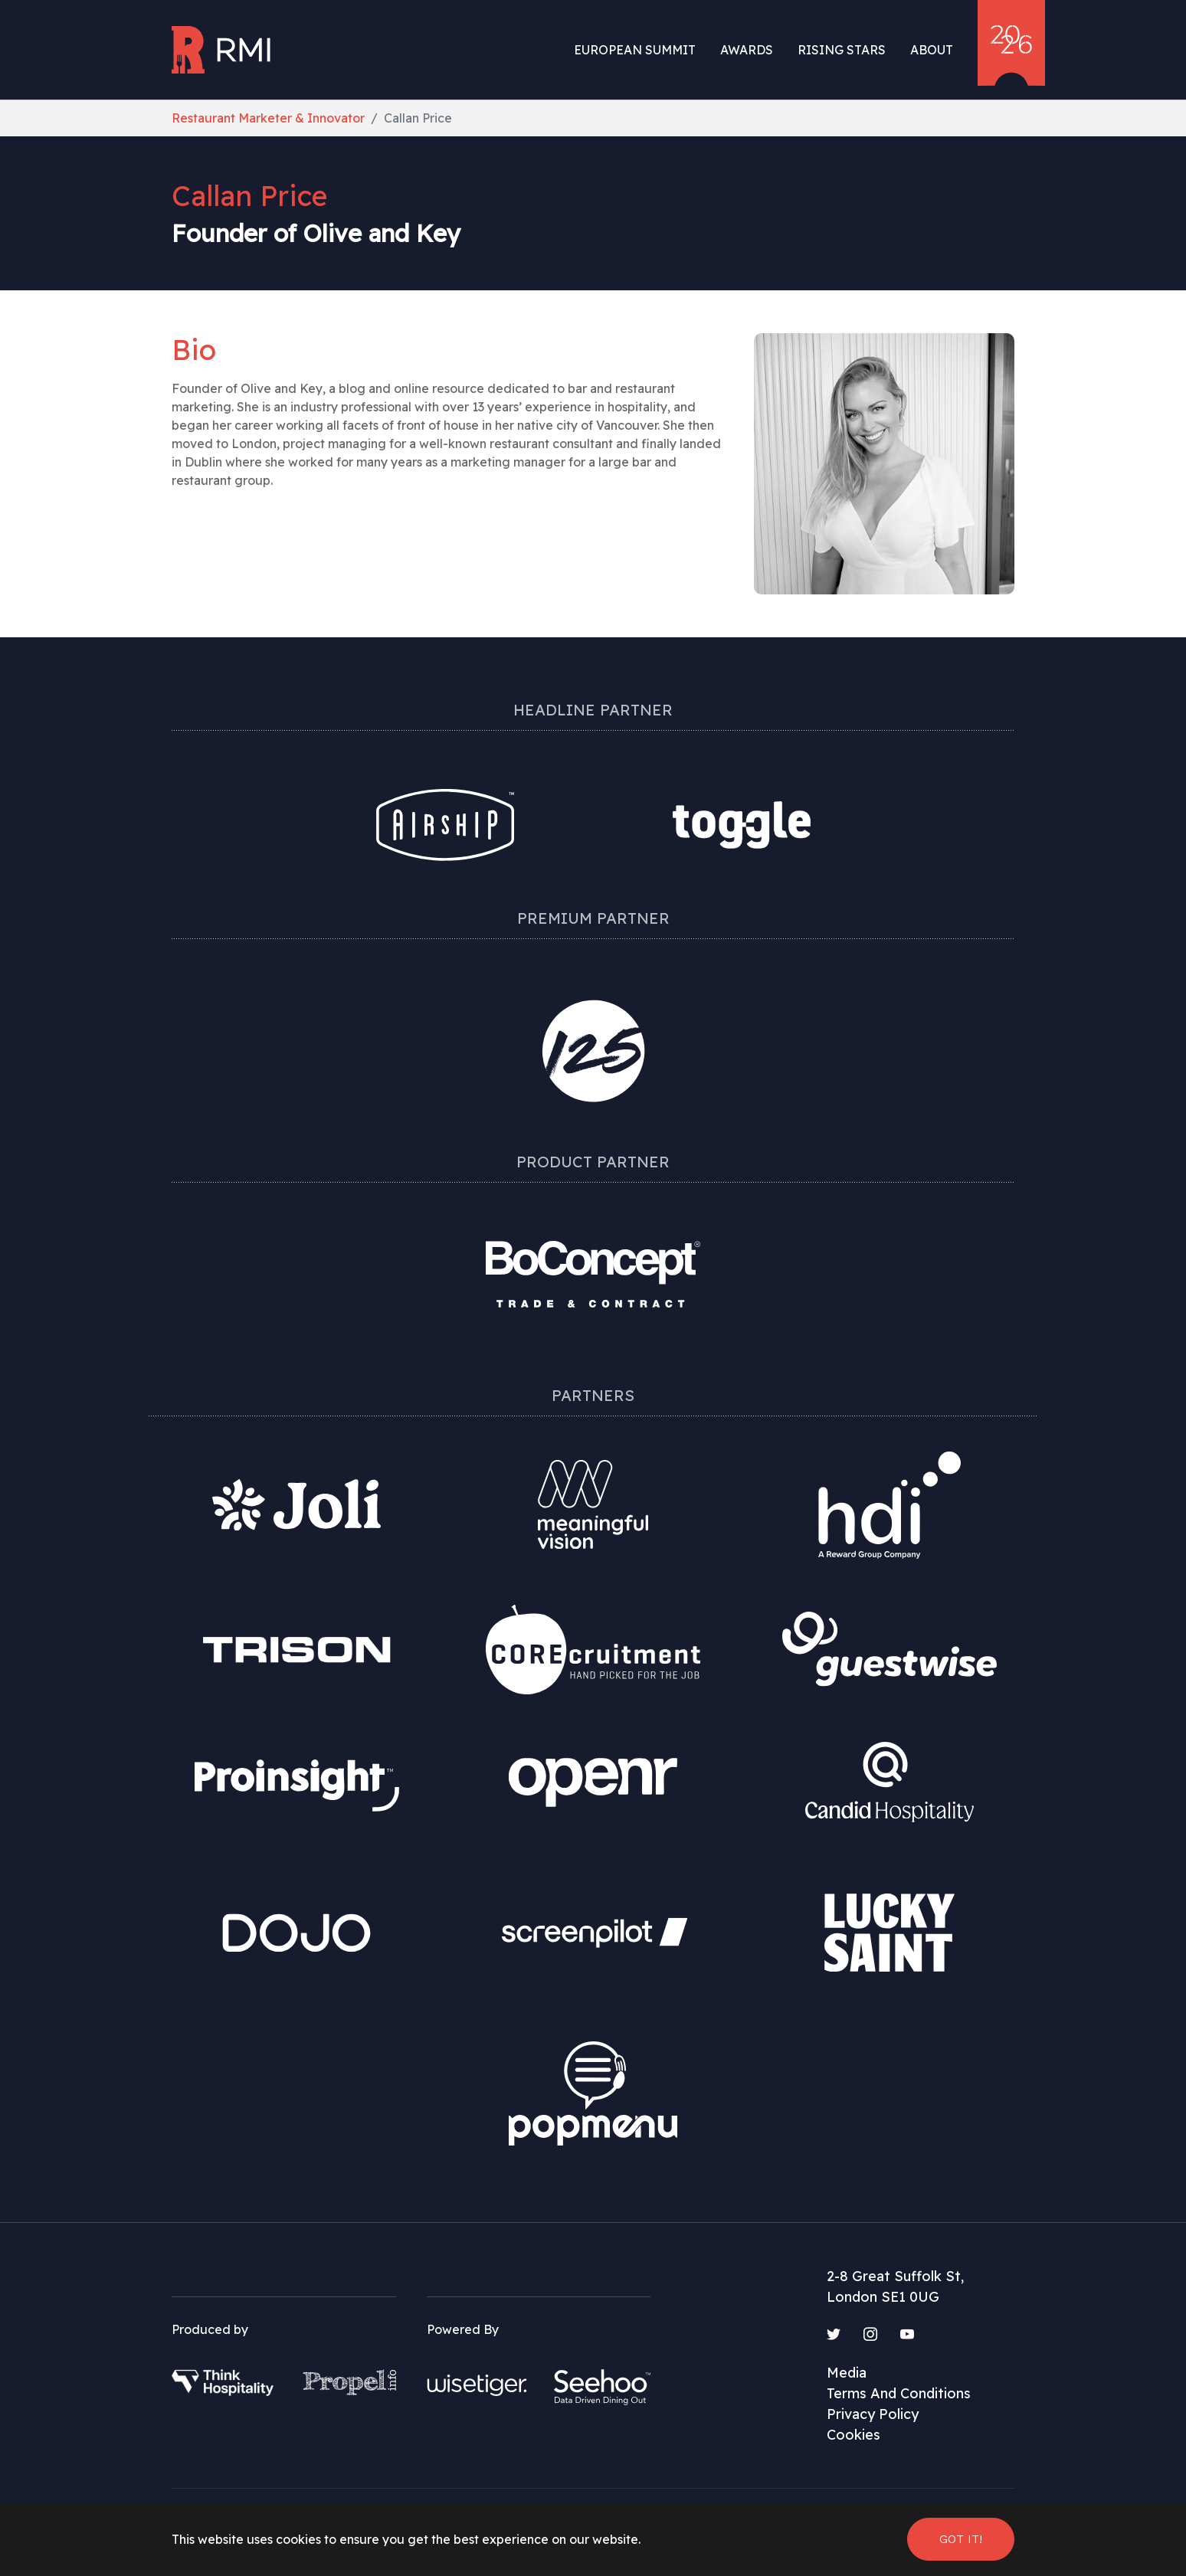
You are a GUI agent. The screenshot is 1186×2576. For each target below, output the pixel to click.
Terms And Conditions (899, 2393)
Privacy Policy (873, 2414)
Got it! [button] (960, 2539)
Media (847, 2372)
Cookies (853, 2434)
